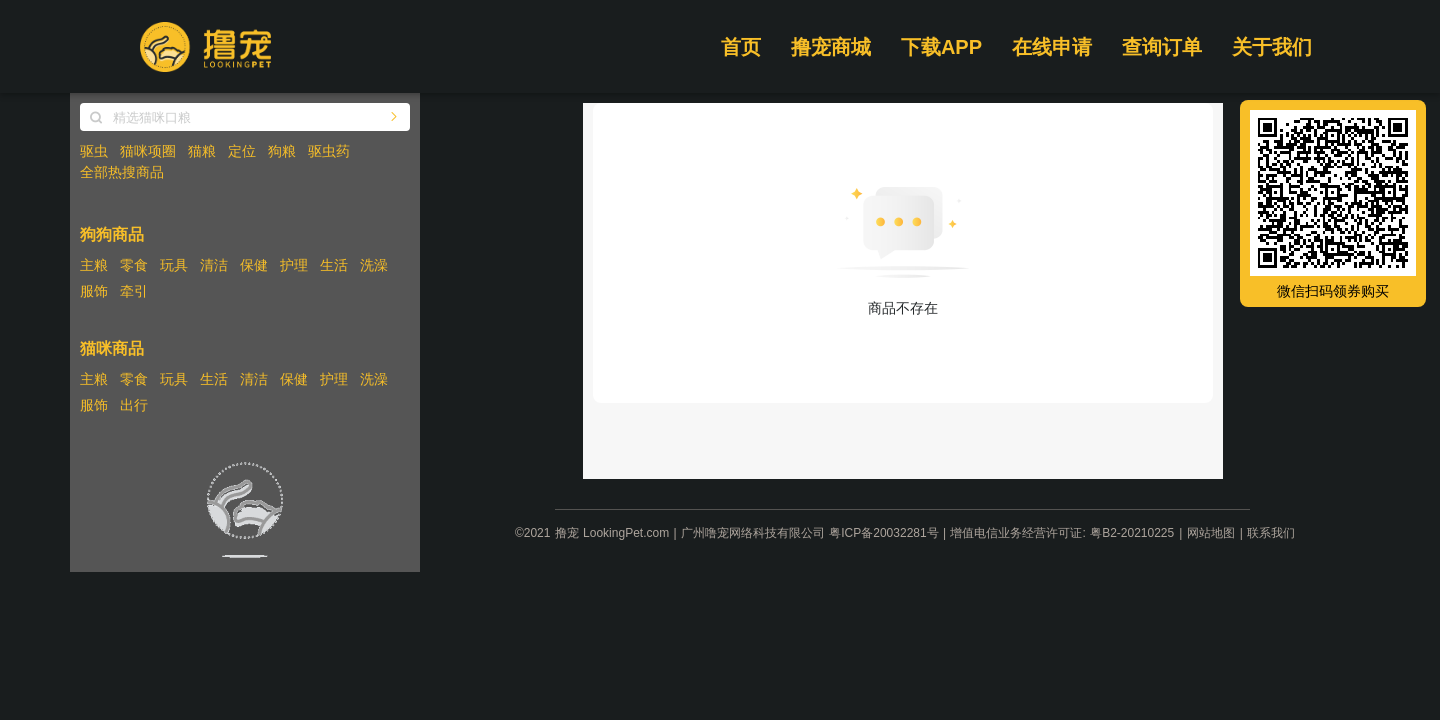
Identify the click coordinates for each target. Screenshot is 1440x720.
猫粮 (202, 151)
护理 (294, 265)
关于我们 (1272, 47)
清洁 (214, 265)
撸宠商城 (831, 47)
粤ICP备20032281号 (883, 533)
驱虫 (94, 151)
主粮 (94, 265)
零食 (134, 265)
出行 (134, 405)
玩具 (174, 265)
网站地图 (1211, 533)
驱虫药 (329, 151)
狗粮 (282, 151)
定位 (242, 151)
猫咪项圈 (148, 151)
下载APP (941, 47)
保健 (254, 265)
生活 (334, 265)
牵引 (134, 291)
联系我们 (1271, 533)
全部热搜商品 (122, 172)
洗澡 (374, 265)
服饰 (94, 291)
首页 (741, 47)
